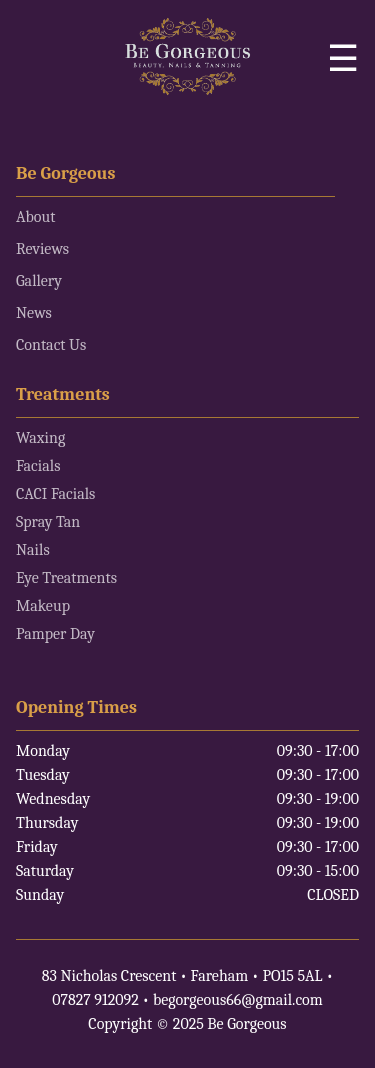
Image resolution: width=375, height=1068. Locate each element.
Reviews (42, 249)
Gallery (39, 281)
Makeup (43, 606)
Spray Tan (48, 522)
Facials (38, 466)
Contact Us (51, 345)
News (34, 313)
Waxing (40, 438)
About (35, 217)
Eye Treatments (66, 578)
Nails (33, 550)
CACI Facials (55, 494)
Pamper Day (55, 634)
